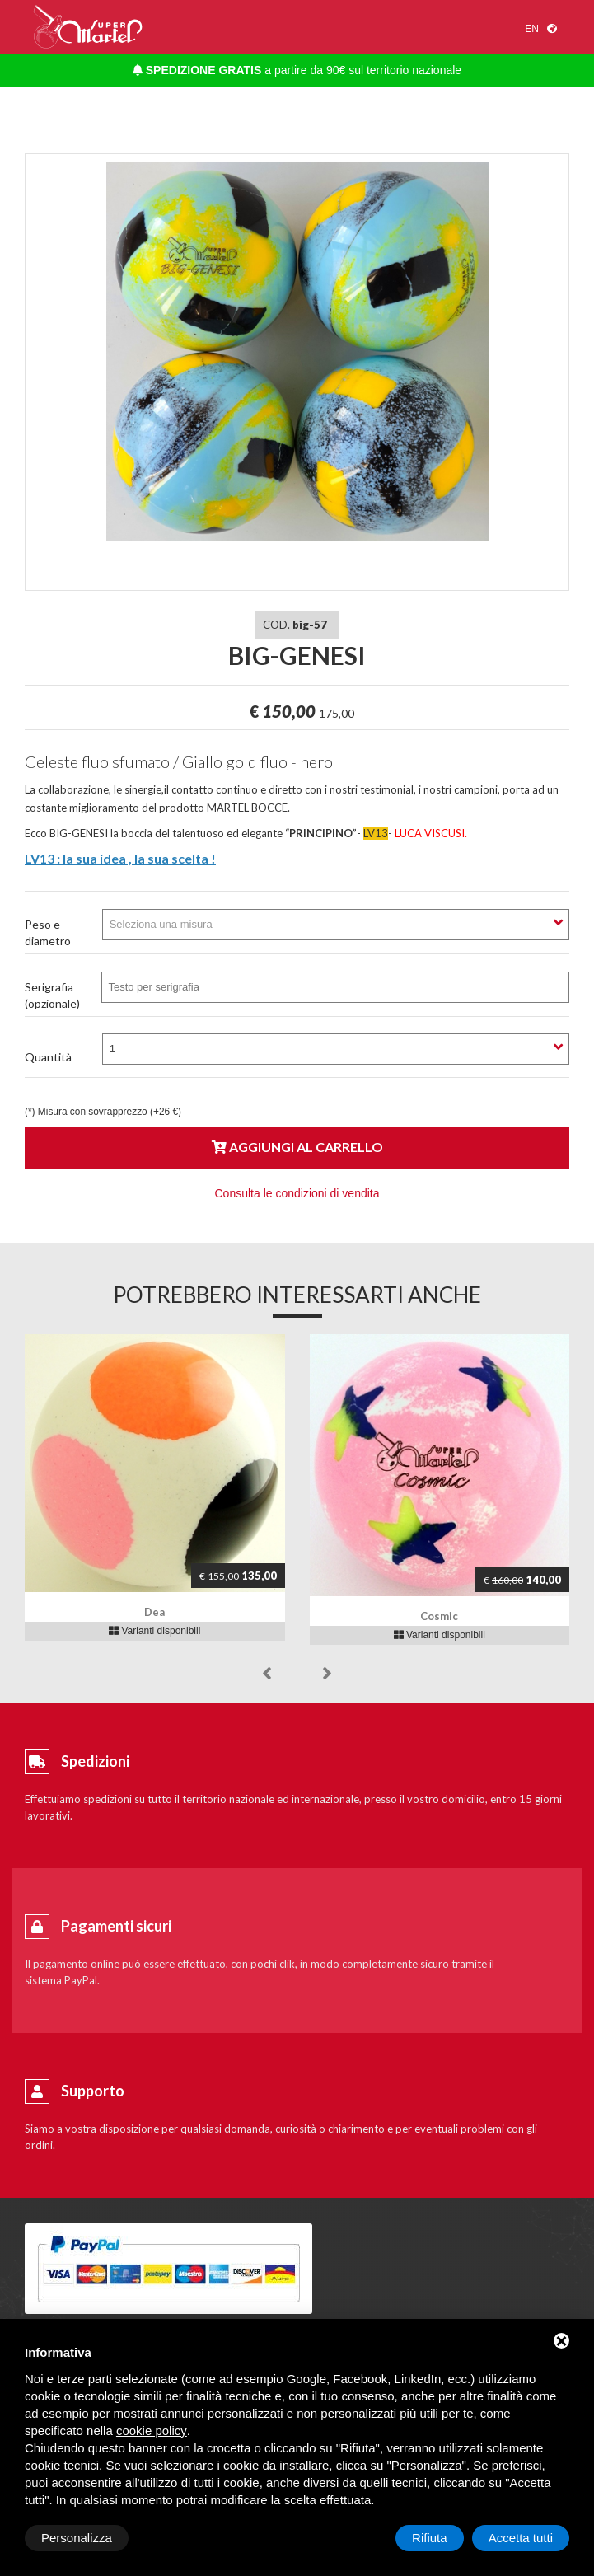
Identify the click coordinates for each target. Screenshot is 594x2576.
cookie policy (151, 2431)
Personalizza (76, 2538)
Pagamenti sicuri (116, 1926)
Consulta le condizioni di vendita (296, 1193)
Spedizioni (95, 1761)
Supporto (92, 2091)
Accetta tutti (521, 2538)
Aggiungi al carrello (297, 1147)
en (532, 29)
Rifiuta (429, 2538)
